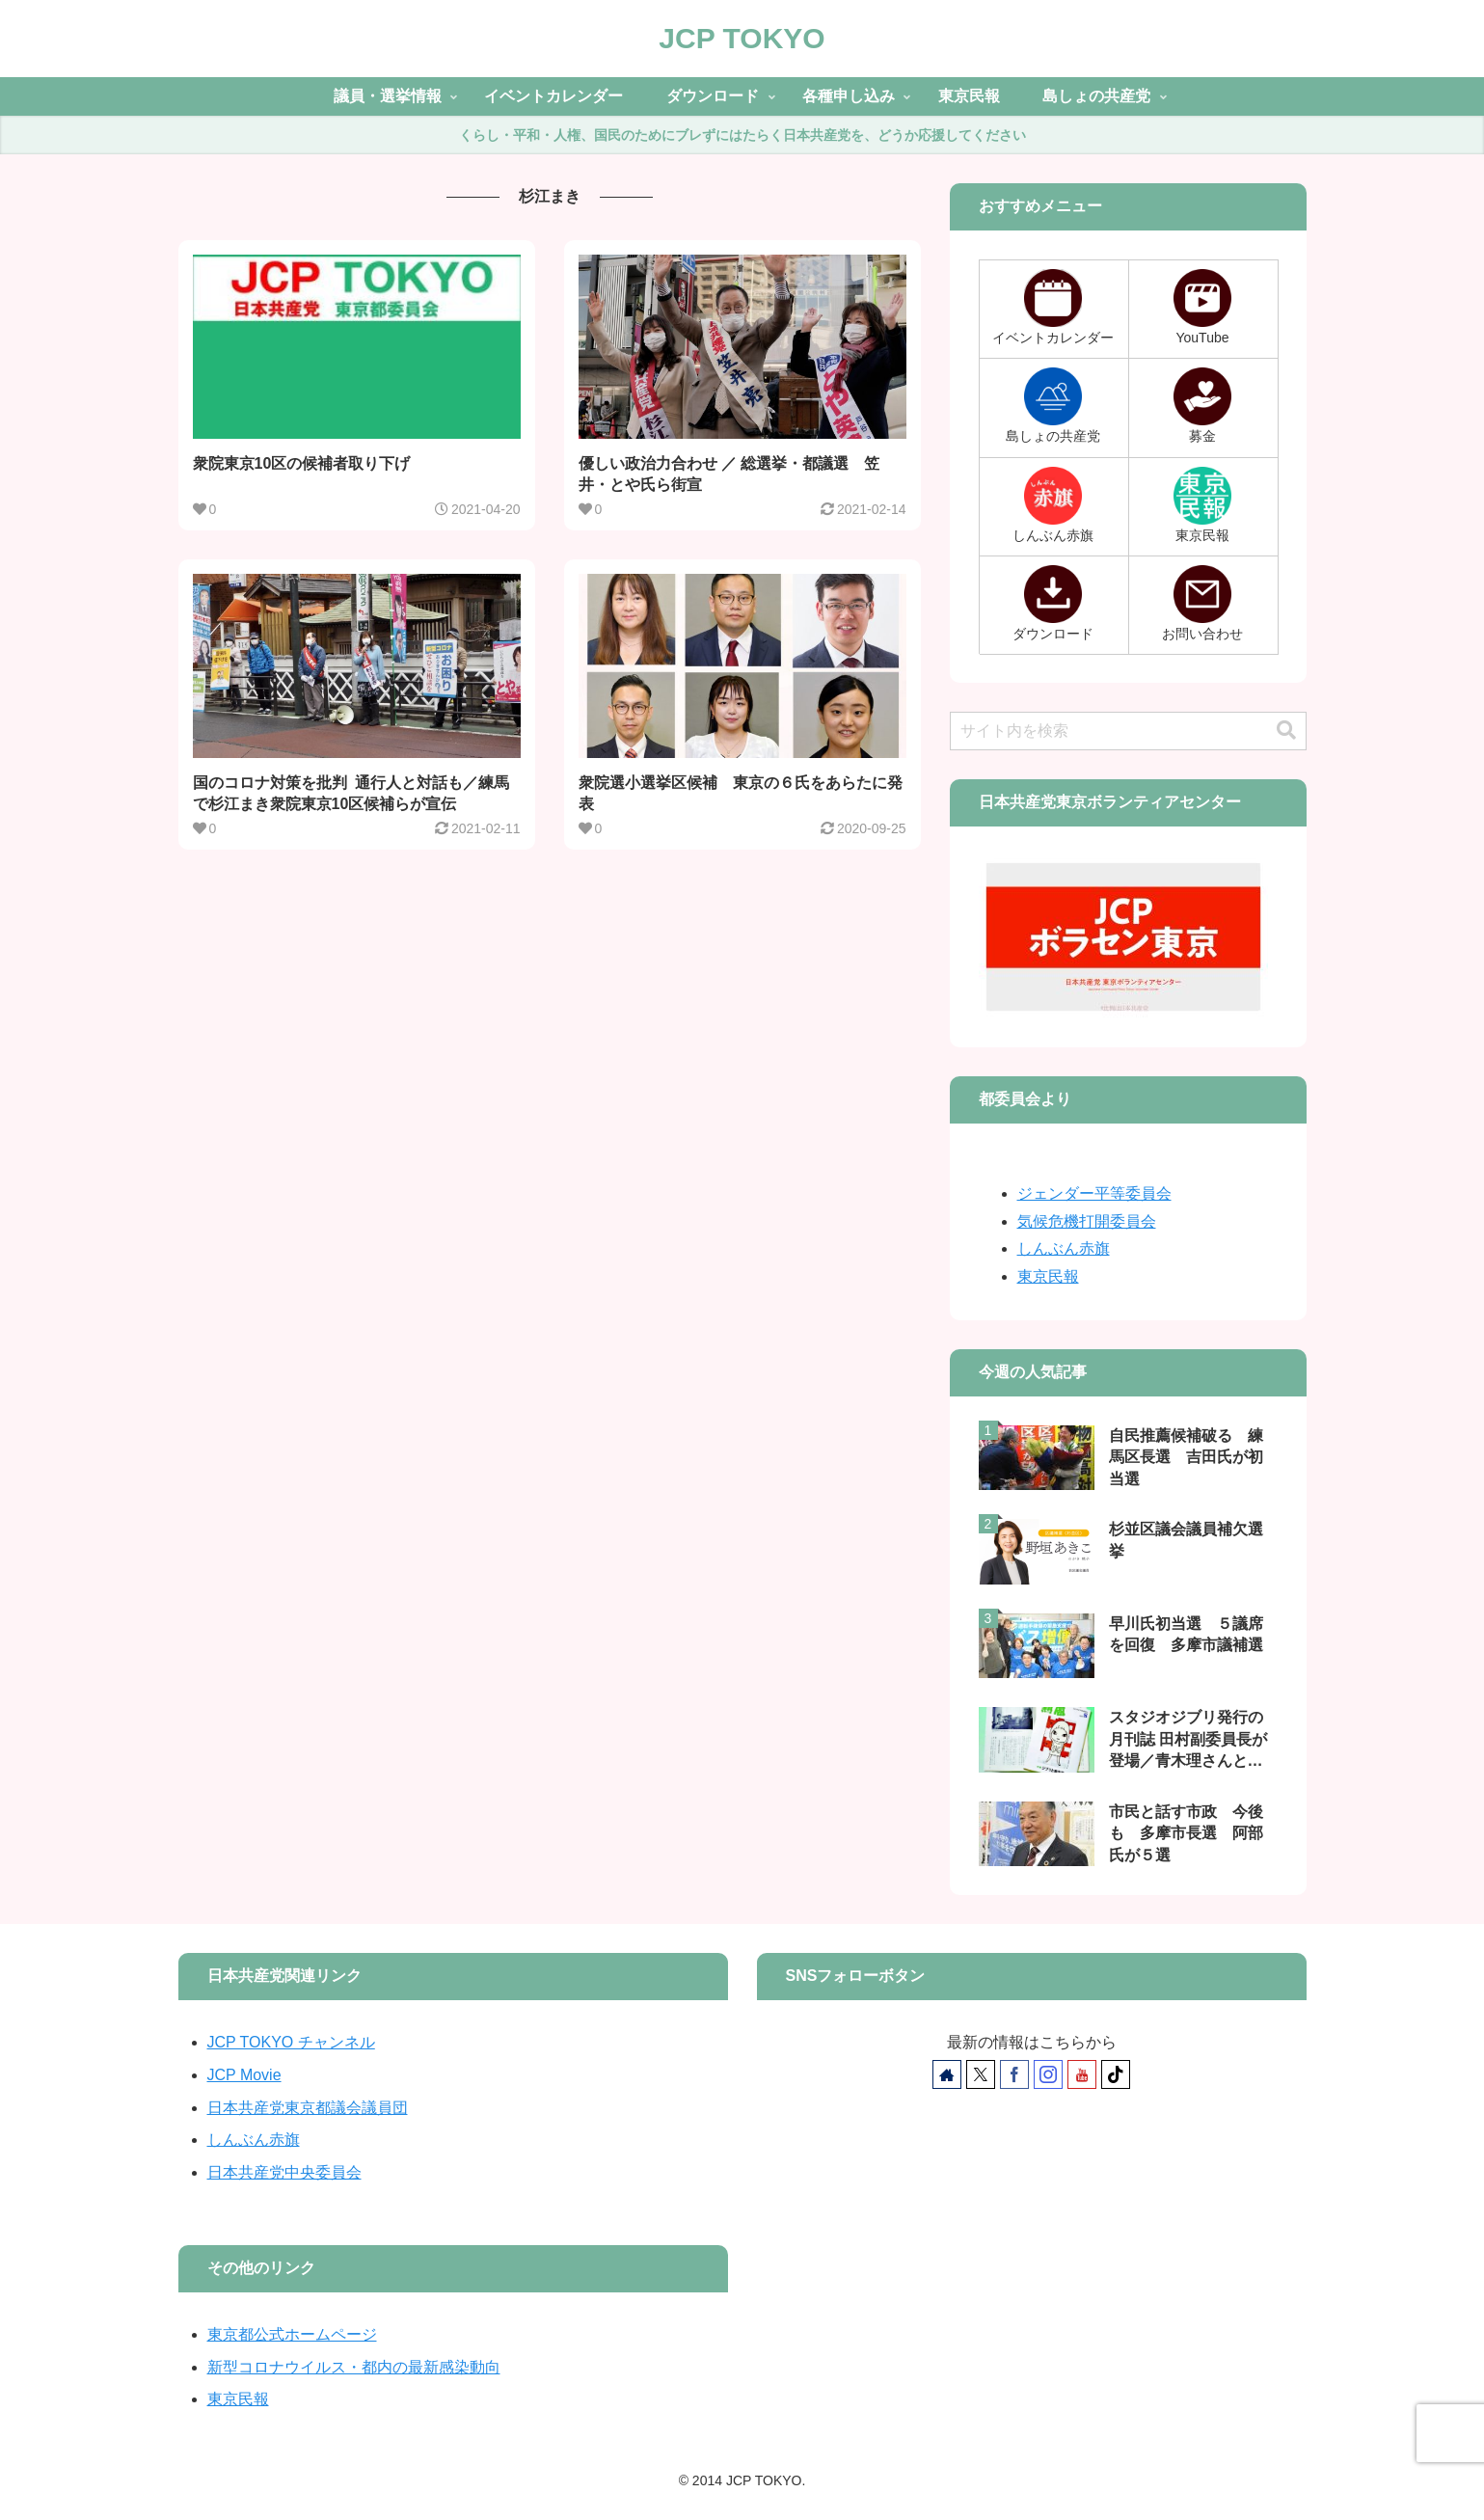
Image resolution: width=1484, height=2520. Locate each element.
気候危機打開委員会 (1086, 1221)
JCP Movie (244, 2075)
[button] (1286, 730)
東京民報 (1048, 1276)
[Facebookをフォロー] (1014, 2074)
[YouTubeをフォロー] (1081, 2074)
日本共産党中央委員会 (284, 2172)
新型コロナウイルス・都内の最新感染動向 (353, 2367)
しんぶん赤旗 (1063, 1248)
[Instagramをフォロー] (1048, 2074)
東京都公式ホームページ (292, 2334)
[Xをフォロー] (980, 2074)
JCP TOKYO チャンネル (291, 2042)
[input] (1128, 731)
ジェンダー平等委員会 (1094, 1193)
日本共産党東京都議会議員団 (307, 2108)
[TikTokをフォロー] (1115, 2074)
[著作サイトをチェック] (946, 2074)
